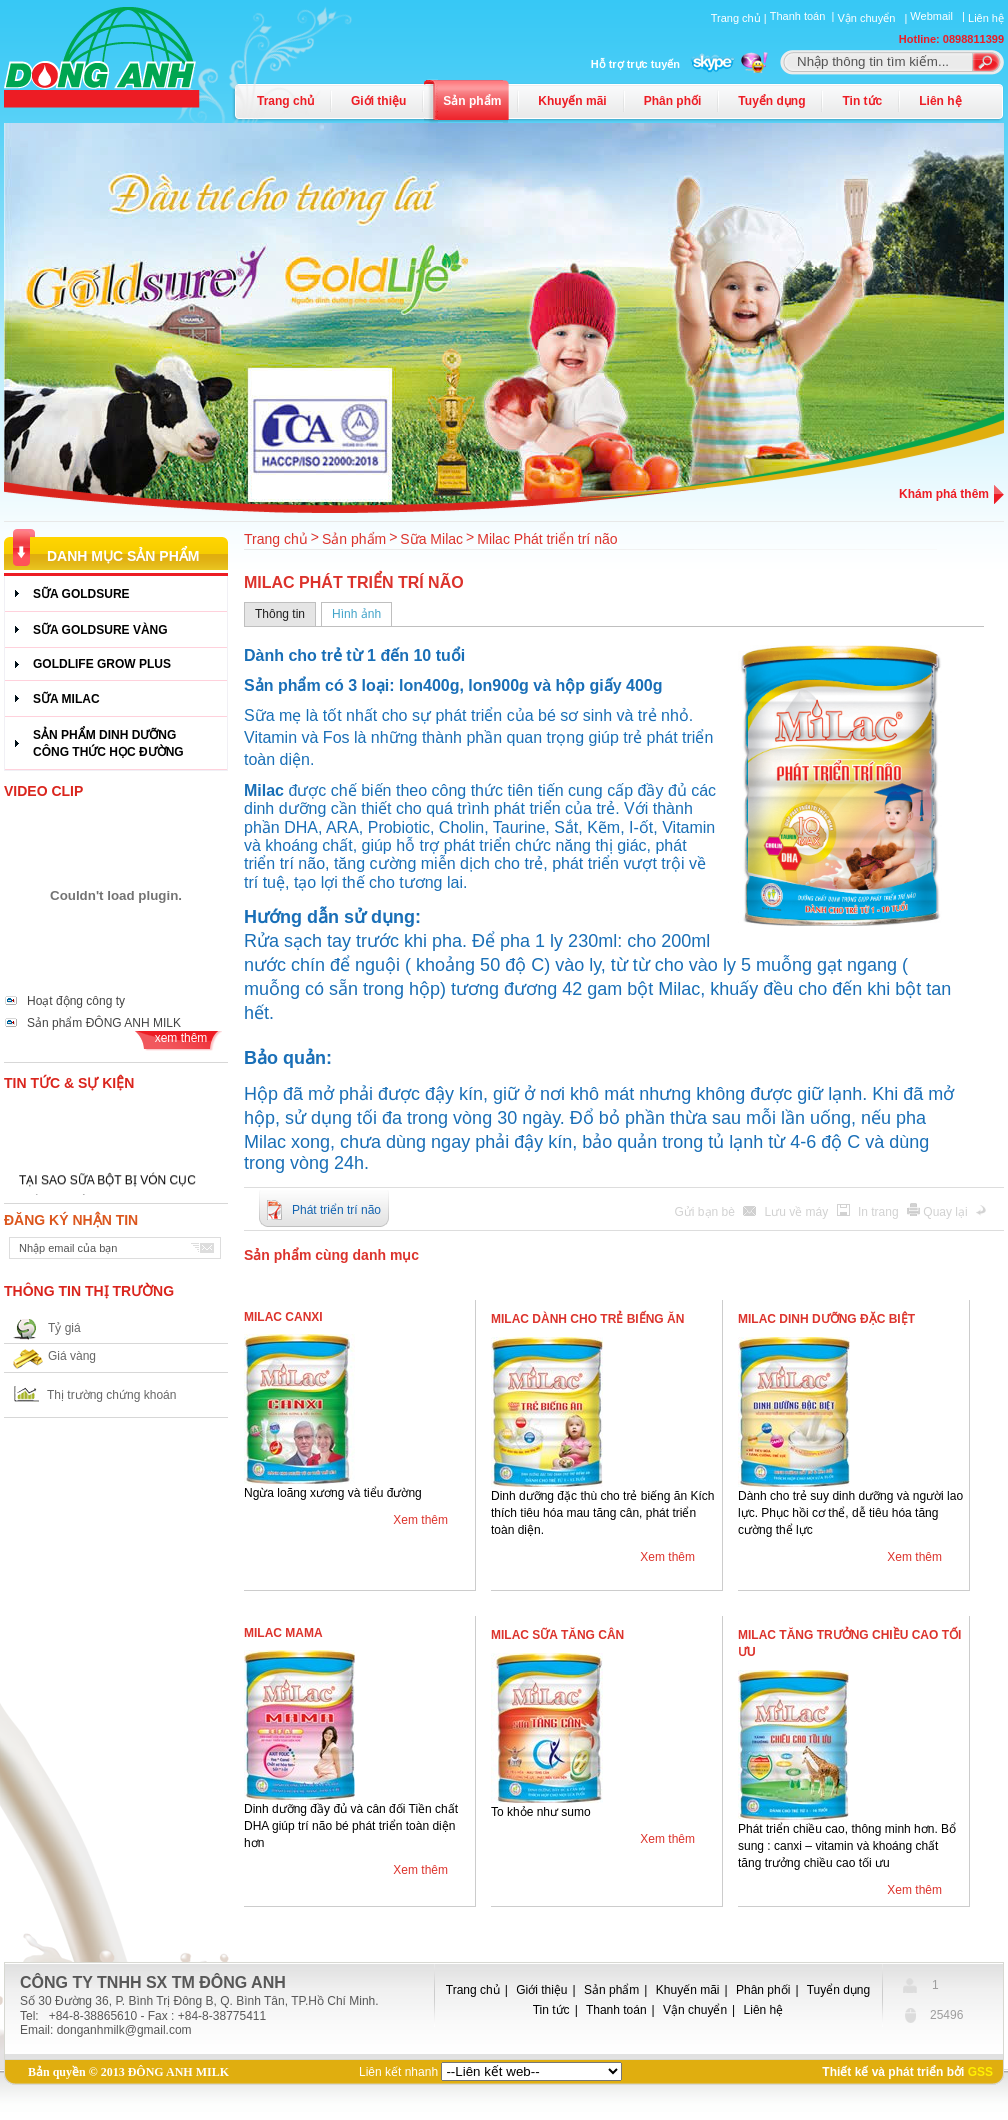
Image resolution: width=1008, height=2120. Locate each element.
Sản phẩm (472, 101)
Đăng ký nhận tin (71, 1220)
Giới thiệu (378, 101)
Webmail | (939, 16)
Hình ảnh (356, 614)
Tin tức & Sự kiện (69, 1083)
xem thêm (181, 1038)
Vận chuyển (695, 2010)
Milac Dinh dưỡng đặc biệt (826, 1319)
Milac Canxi (283, 1317)
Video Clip (43, 791)
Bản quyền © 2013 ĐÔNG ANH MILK (128, 2072)
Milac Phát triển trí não (547, 539)
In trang (880, 1212)
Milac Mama (283, 1633)
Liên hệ (986, 18)
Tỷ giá (64, 1328)
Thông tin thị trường (89, 1291)
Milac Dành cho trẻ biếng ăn (587, 1319)
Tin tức (862, 101)
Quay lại (947, 1212)
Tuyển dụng (771, 101)
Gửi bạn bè (707, 1212)
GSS (980, 2072)
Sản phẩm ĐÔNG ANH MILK (104, 1023)
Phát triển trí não (336, 1210)
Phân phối (673, 101)
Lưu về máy (798, 1212)
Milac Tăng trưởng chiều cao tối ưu (849, 1643)
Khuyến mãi (572, 101)
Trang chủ (285, 101)
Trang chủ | (740, 18)
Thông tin (280, 614)
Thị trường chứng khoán (111, 1395)
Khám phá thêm (944, 494)
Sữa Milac (431, 539)
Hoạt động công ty (76, 1001)
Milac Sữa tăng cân (557, 1635)
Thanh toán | (804, 16)
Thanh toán (616, 2010)
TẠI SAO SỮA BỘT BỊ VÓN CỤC (107, 1187)
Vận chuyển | (873, 18)
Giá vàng (72, 1356)
